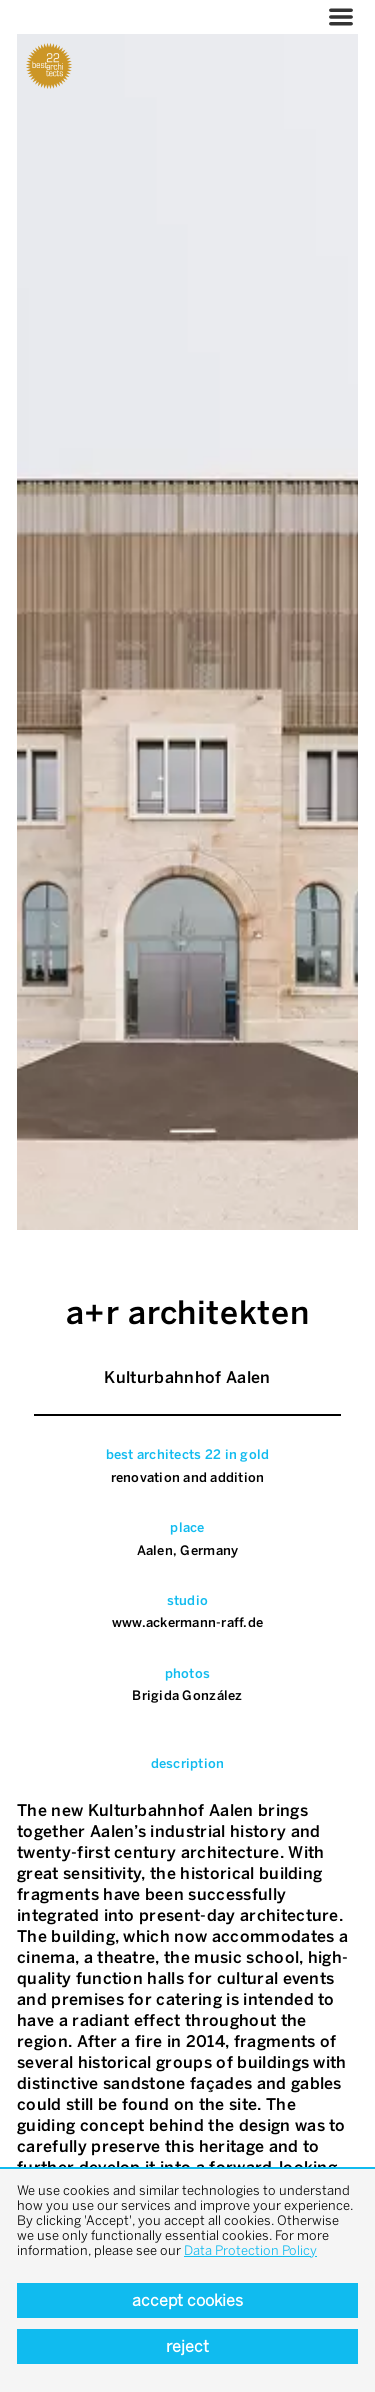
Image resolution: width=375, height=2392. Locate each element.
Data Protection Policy (250, 2250)
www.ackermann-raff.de (187, 1622)
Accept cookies (187, 2300)
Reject (187, 2346)
